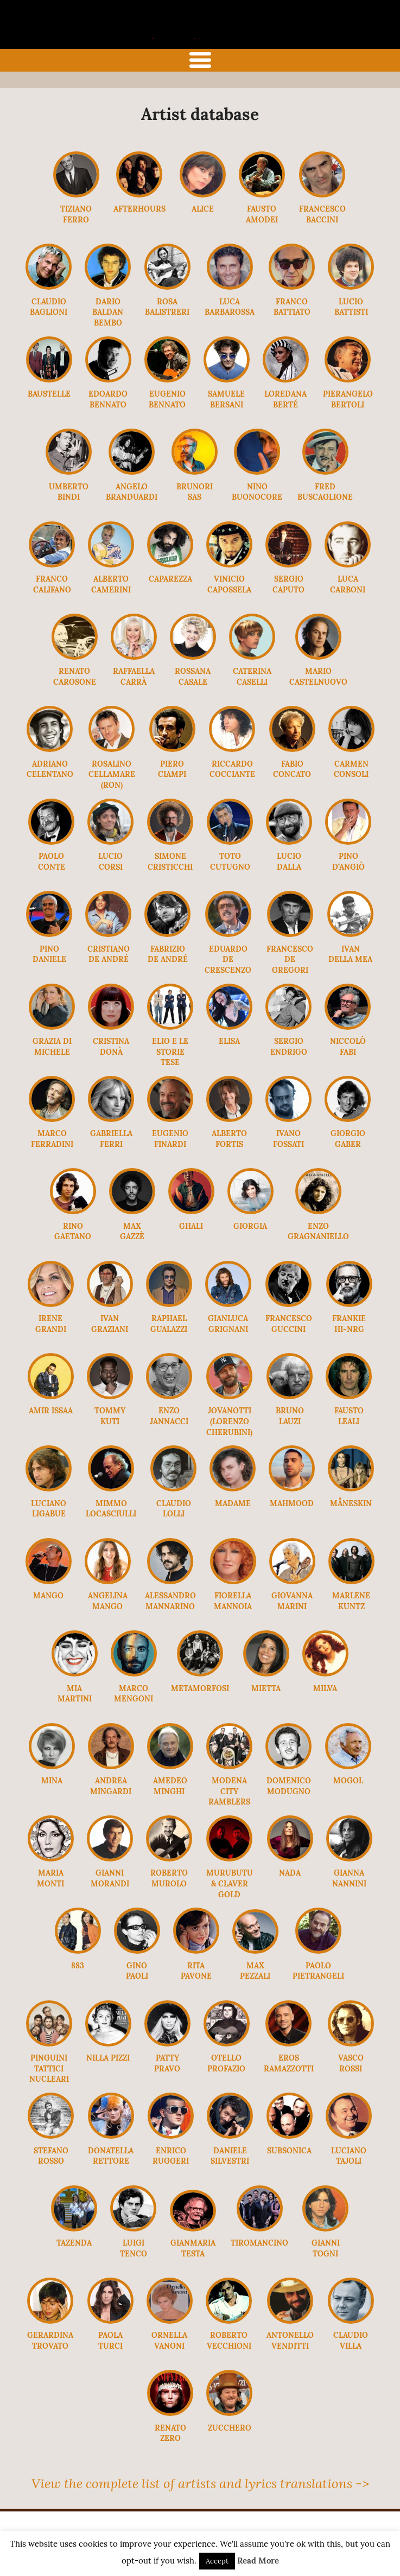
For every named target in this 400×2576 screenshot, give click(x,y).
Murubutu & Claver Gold (229, 1883)
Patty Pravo (167, 2063)
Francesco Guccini (288, 1323)
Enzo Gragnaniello (318, 1231)
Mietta (266, 1688)
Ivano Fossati (288, 1138)
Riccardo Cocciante (232, 769)
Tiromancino (259, 2243)
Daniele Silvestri (230, 2156)
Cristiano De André (108, 954)
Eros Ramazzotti (289, 2063)
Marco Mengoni (133, 1694)
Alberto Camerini (111, 584)
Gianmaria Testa (192, 2248)
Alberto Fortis (229, 1138)
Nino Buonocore (257, 492)
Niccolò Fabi (348, 1046)
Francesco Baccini (322, 214)
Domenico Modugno (288, 1786)
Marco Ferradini (52, 1138)
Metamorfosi (200, 1688)
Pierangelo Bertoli (348, 399)
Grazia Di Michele (52, 1046)
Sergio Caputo (288, 584)
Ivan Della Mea (350, 954)
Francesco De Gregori (289, 959)
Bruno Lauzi (290, 1416)
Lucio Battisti (351, 307)
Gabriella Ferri (111, 1138)
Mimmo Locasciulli (111, 1509)
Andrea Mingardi (110, 1786)
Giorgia (250, 1226)
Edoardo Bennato (108, 399)
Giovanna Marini (292, 1601)
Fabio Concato (292, 769)
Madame (233, 1503)
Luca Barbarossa (230, 307)
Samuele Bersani (226, 399)
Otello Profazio (226, 2063)
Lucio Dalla (289, 861)
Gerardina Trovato (50, 2340)
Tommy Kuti (109, 1416)
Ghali (191, 1226)
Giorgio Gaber (348, 1138)
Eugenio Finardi (170, 1138)
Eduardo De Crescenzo (228, 959)
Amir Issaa (51, 1410)
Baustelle (49, 394)
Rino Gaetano (72, 1231)
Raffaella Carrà (134, 676)
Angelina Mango (108, 1601)
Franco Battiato (292, 307)
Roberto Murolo (169, 1878)
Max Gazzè (132, 1231)
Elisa (229, 1041)
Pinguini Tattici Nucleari (49, 2068)
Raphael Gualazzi (168, 1323)
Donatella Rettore (111, 2156)
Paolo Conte (51, 861)
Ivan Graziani (109, 1323)
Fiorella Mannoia (233, 1601)
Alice (203, 209)
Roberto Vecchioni (229, 2340)
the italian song (181, 36)
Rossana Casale (193, 676)
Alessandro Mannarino (170, 1601)
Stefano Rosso (51, 2156)
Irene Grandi (50, 1323)
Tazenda (74, 2243)
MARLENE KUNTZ (351, 1601)
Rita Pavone (196, 1971)
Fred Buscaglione (325, 492)
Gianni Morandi (110, 1878)
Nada (290, 1873)
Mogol (348, 1781)
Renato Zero (170, 2433)
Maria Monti (50, 1878)
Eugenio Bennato (167, 399)
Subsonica (289, 2151)
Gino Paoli (137, 1971)
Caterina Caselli (252, 676)
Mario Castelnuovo (318, 676)
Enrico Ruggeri (171, 2156)
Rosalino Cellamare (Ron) (111, 774)
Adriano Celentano (50, 769)
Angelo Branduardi (131, 492)
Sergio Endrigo (288, 1046)
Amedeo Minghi (170, 1786)
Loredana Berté (285, 399)
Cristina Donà (111, 1046)
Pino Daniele (49, 954)
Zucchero (229, 2428)
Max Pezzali (255, 1971)
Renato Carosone (74, 676)
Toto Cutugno (230, 861)
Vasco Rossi (351, 2063)
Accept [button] (217, 2561)
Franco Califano (52, 584)
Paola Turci (110, 2340)
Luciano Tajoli (348, 2156)
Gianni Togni (326, 2248)
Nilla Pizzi (108, 2058)
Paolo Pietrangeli (318, 1971)
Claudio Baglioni (48, 307)
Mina (51, 1781)
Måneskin (351, 1503)
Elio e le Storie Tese (170, 1051)
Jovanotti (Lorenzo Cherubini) (229, 1421)
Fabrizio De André (168, 954)
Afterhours (139, 209)
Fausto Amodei (262, 214)
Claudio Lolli (173, 1509)
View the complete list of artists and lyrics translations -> (200, 2483)
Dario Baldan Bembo (107, 312)
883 (77, 1966)
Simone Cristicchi (170, 861)
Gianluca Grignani (228, 1323)
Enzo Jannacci (169, 1416)
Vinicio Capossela (229, 584)
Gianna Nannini (349, 1878)
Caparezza (170, 579)
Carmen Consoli (351, 769)
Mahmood (292, 1503)
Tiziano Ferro (76, 214)
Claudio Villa (350, 2340)
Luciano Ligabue (48, 1509)
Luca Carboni (347, 584)
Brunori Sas (194, 492)
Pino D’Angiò (348, 861)
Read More (258, 2560)
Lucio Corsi (110, 861)
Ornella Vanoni (169, 2340)
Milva (325, 1688)
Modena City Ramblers (229, 1791)
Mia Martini (75, 1694)
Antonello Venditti (290, 2340)
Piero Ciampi (172, 769)
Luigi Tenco (133, 2248)
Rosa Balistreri (167, 307)
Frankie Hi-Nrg (349, 1323)
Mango (48, 1596)
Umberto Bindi (68, 492)
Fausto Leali (349, 1416)
